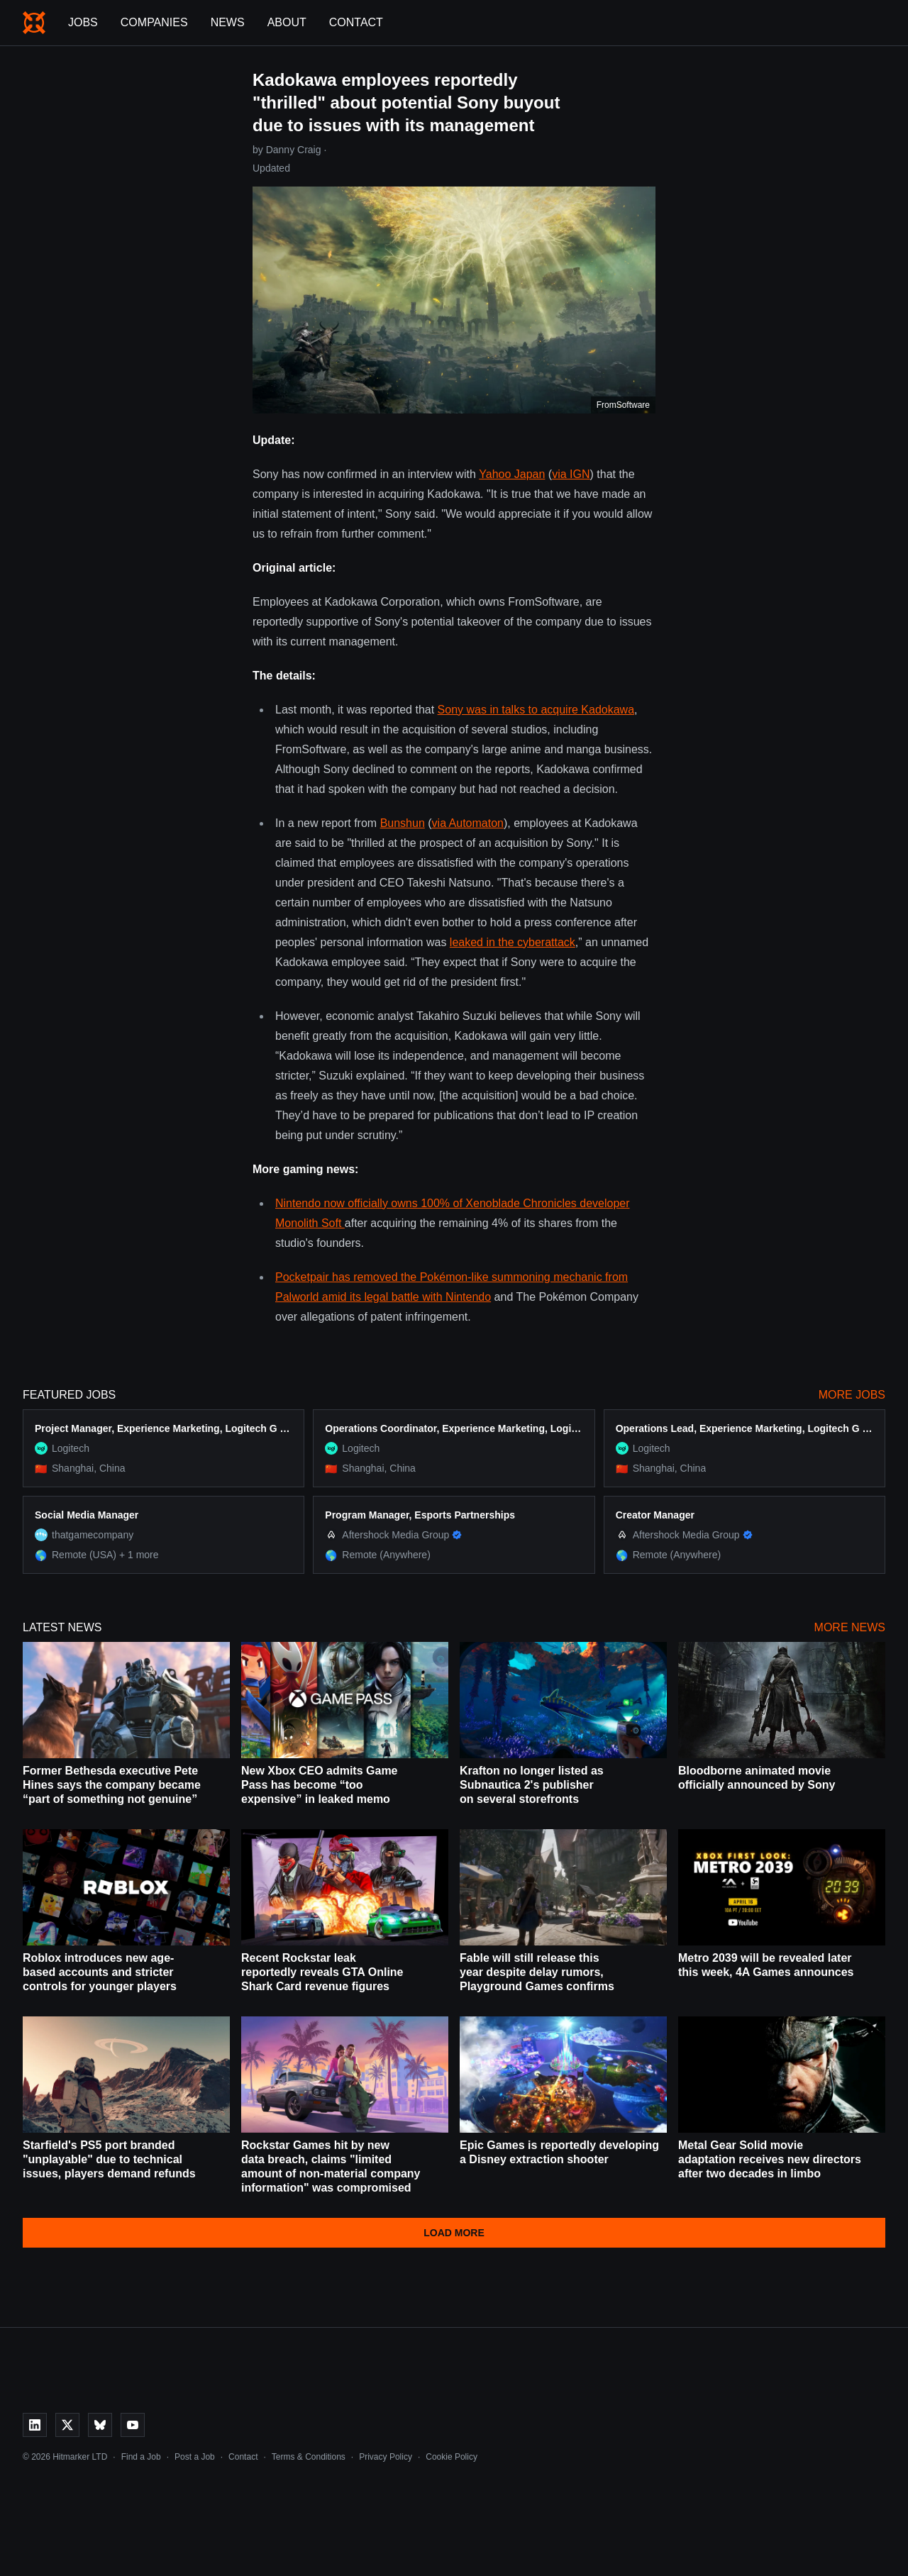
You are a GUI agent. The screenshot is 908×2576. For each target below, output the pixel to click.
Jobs (83, 22)
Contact (356, 22)
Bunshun (402, 823)
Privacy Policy (385, 2457)
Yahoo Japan (512, 474)
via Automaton (468, 823)
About (286, 22)
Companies (154, 22)
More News (849, 1627)
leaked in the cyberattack (512, 942)
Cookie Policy (451, 2457)
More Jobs (852, 1395)
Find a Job (141, 2457)
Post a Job (195, 2457)
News (228, 22)
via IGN (570, 474)
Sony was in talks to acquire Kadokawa (536, 710)
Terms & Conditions (308, 2457)
